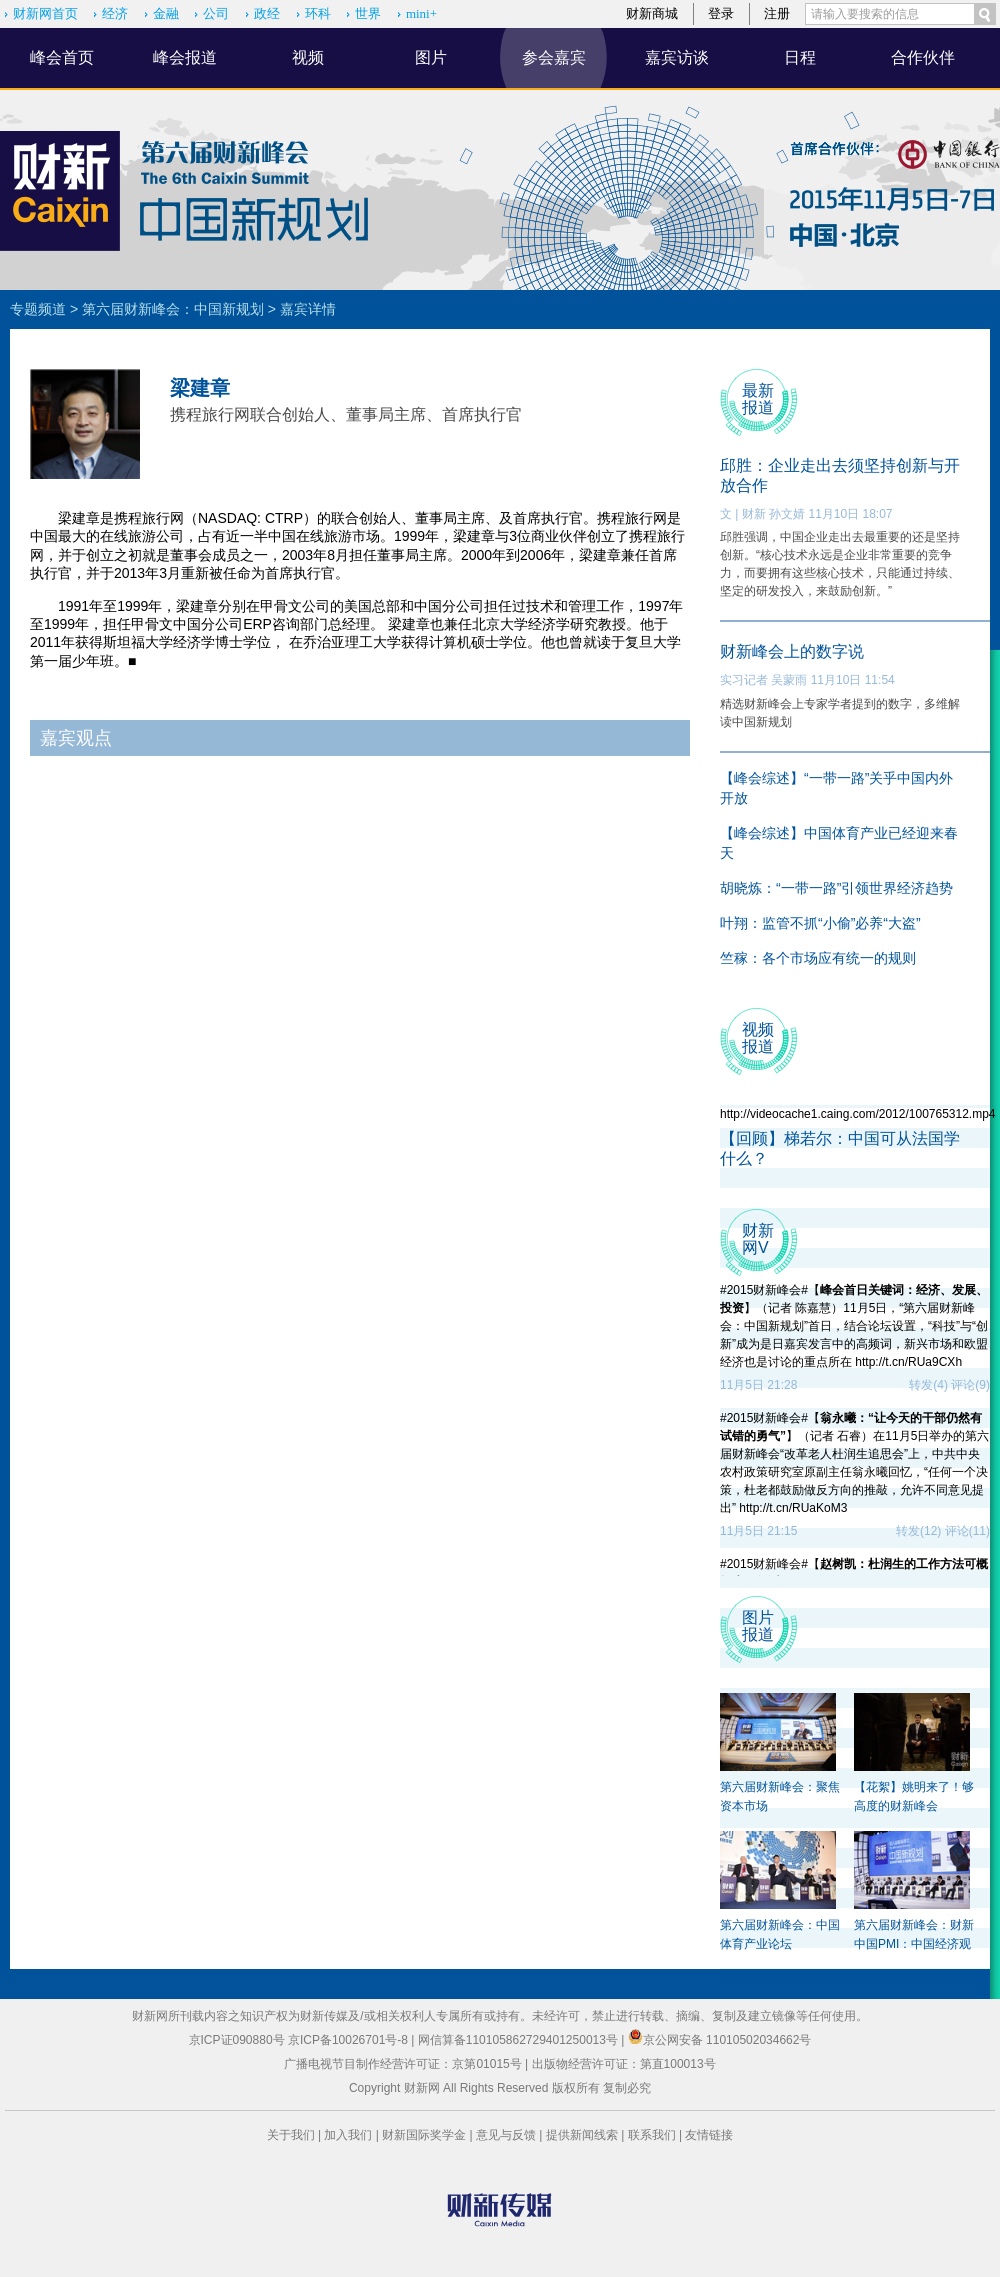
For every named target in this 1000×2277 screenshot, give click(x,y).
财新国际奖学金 (424, 2135)
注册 (777, 13)
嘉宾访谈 (677, 57)
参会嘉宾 (554, 57)
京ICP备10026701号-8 (349, 2040)
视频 (308, 57)
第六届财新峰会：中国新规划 (173, 309)
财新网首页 (45, 13)
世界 (368, 13)
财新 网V (758, 1239)
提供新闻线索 (582, 2135)
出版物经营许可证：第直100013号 (624, 2064)
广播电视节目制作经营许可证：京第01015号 (402, 2064)
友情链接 (709, 2135)
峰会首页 (62, 57)
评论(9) (970, 1385)
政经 (267, 13)
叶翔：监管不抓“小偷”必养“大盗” (820, 923)
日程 (800, 57)
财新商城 (652, 13)
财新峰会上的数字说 (792, 651)
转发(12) (918, 1531)
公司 (216, 13)
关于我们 (291, 2135)
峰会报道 (185, 57)
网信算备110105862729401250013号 (519, 2040)
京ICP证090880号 (237, 2040)
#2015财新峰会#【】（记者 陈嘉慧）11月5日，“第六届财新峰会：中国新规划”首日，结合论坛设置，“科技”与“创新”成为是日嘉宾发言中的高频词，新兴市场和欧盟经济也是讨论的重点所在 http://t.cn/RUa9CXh (854, 1326)
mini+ (421, 13)
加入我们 (348, 2135)
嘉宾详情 (308, 309)
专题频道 (38, 309)
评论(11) (967, 1531)
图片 (431, 57)
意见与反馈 (506, 2135)
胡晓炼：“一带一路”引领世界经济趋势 (836, 888)
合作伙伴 (923, 57)
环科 (318, 13)
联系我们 (652, 2135)
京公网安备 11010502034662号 (720, 2040)
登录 (721, 13)
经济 (115, 13)
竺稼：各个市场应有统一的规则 (818, 958)
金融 (166, 13)
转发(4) (928, 1385)
